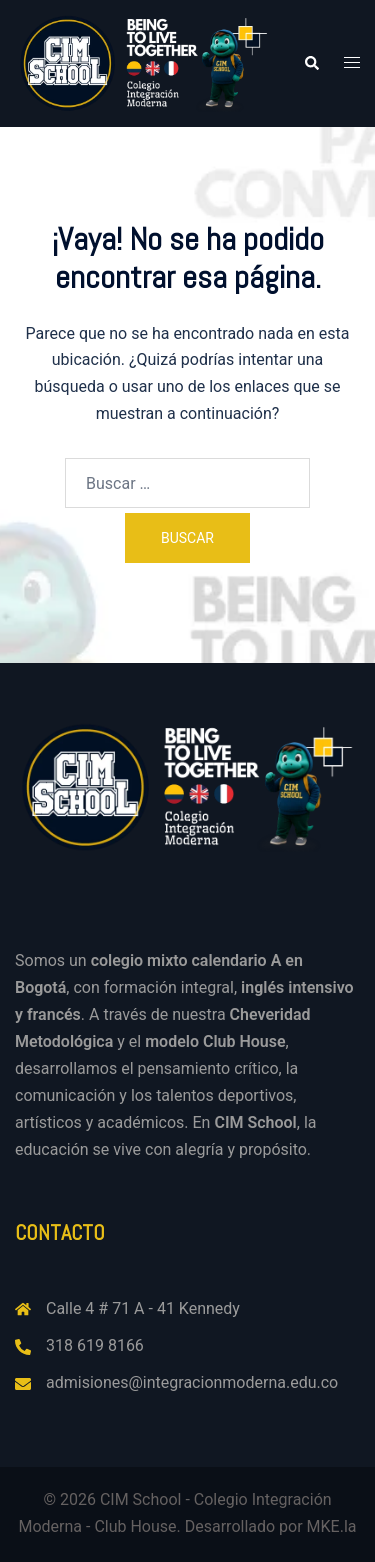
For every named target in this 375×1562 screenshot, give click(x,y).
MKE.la (332, 1526)
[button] (311, 63)
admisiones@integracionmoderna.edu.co (192, 1382)
